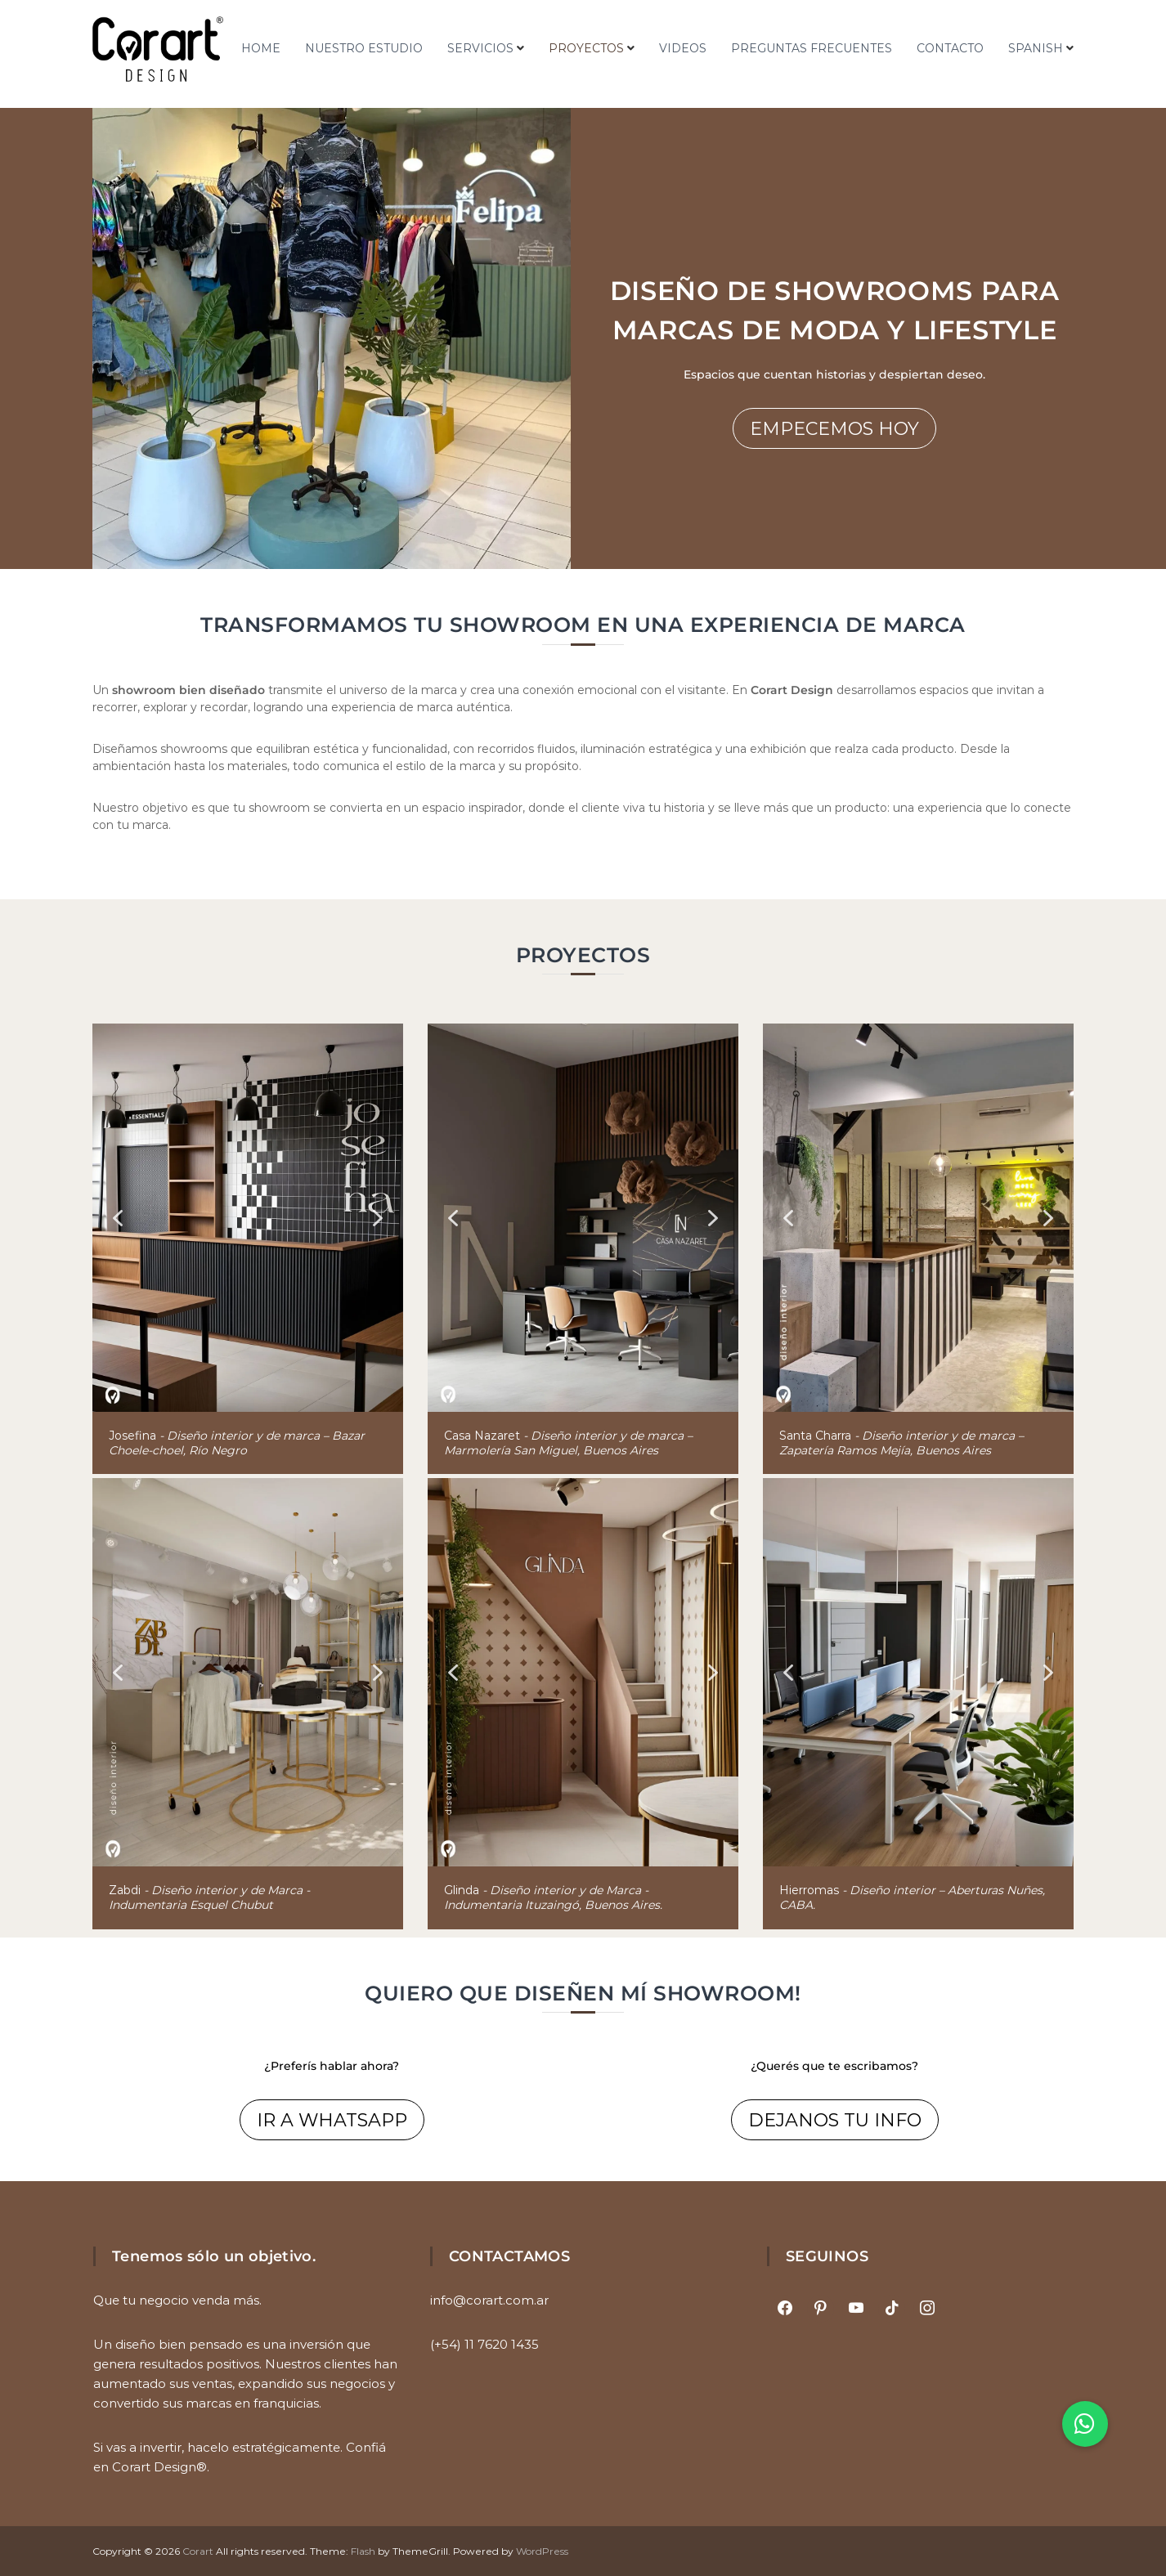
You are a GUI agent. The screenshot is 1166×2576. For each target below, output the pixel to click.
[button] (118, 1218)
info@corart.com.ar (489, 2300)
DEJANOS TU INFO (835, 2120)
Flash (363, 2551)
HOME (260, 48)
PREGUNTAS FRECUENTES (811, 48)
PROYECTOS (586, 48)
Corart (197, 2551)
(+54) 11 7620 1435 (484, 2344)
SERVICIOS (480, 48)
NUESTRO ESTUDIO (364, 48)
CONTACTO (950, 48)
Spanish (1035, 48)
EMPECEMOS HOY (834, 429)
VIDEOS (682, 48)
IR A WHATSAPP (332, 2120)
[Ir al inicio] (157, 49)
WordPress (542, 2551)
